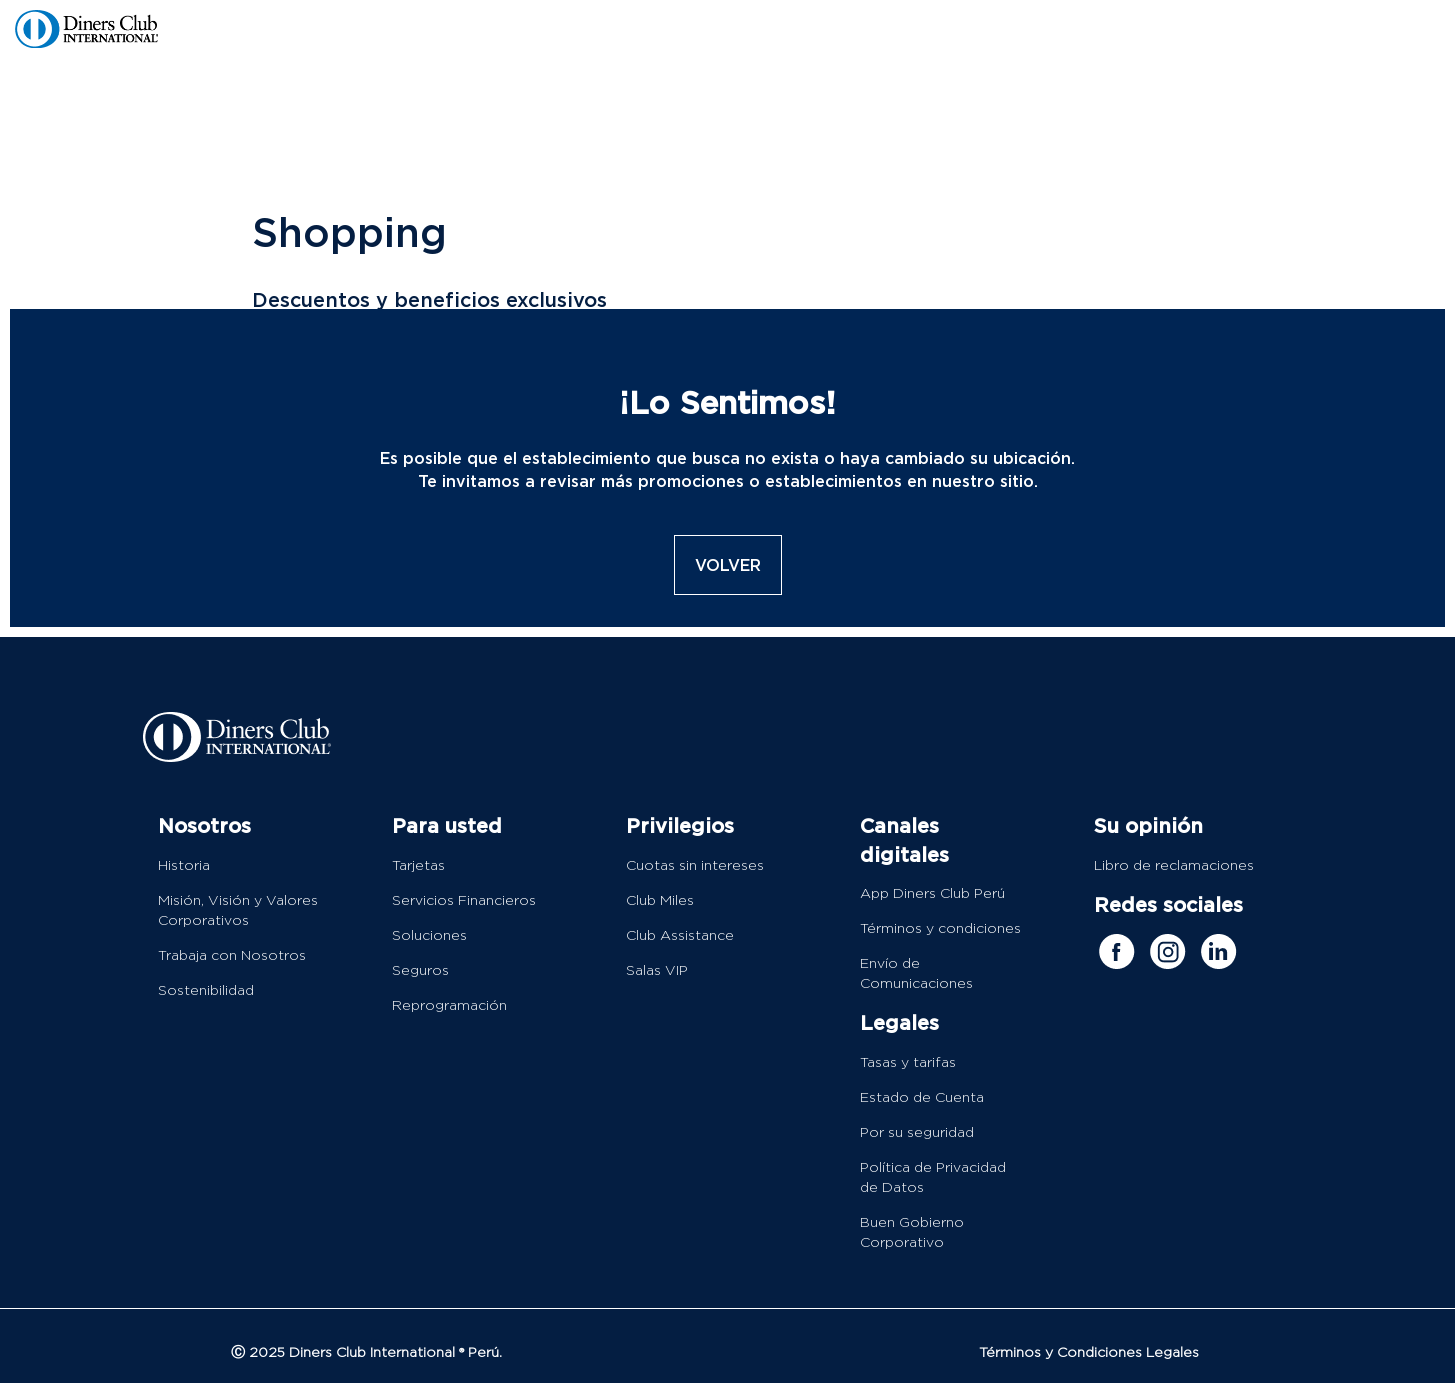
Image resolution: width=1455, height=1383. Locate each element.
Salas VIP (657, 971)
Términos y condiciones (940, 929)
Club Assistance (680, 936)
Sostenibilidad (206, 991)
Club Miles (660, 901)
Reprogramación (449, 1006)
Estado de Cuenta (922, 1098)
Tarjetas (418, 866)
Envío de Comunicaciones (916, 974)
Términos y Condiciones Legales (1089, 1353)
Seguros (420, 971)
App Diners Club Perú (932, 894)
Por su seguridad (917, 1133)
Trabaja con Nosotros (232, 956)
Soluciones (429, 936)
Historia (184, 866)
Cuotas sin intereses (695, 866)
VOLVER (728, 565)
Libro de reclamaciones (1174, 866)
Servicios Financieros (464, 901)
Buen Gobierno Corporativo (912, 1233)
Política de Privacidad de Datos (933, 1178)
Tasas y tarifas (908, 1063)
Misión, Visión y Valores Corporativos (238, 911)
